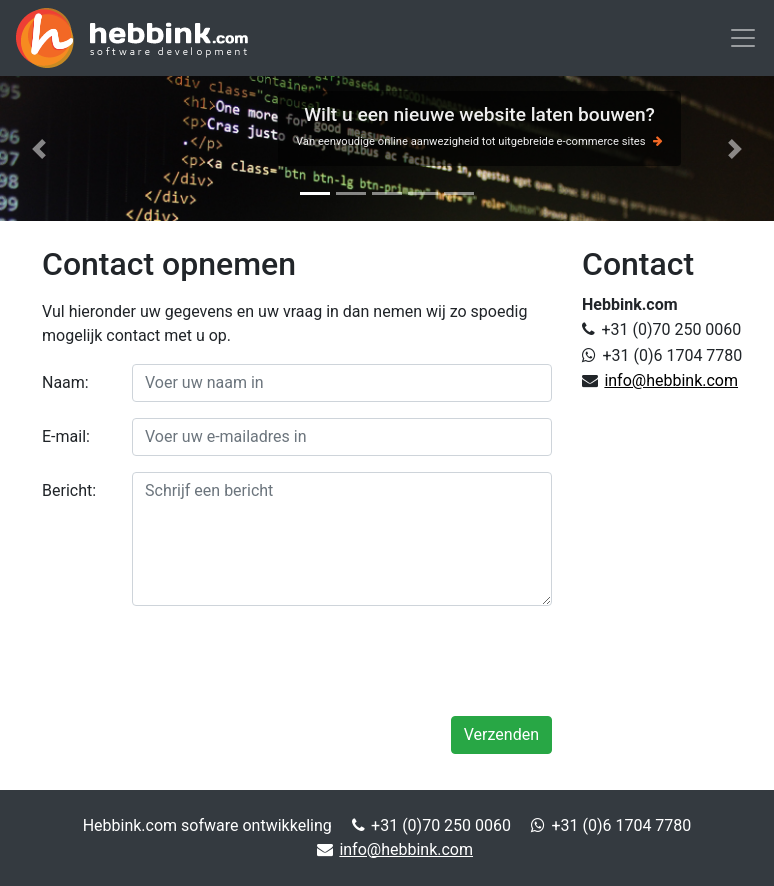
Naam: (65, 382)
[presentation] (400, 661)
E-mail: (66, 436)
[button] (38, 148)
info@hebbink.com (671, 380)
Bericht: (69, 490)
